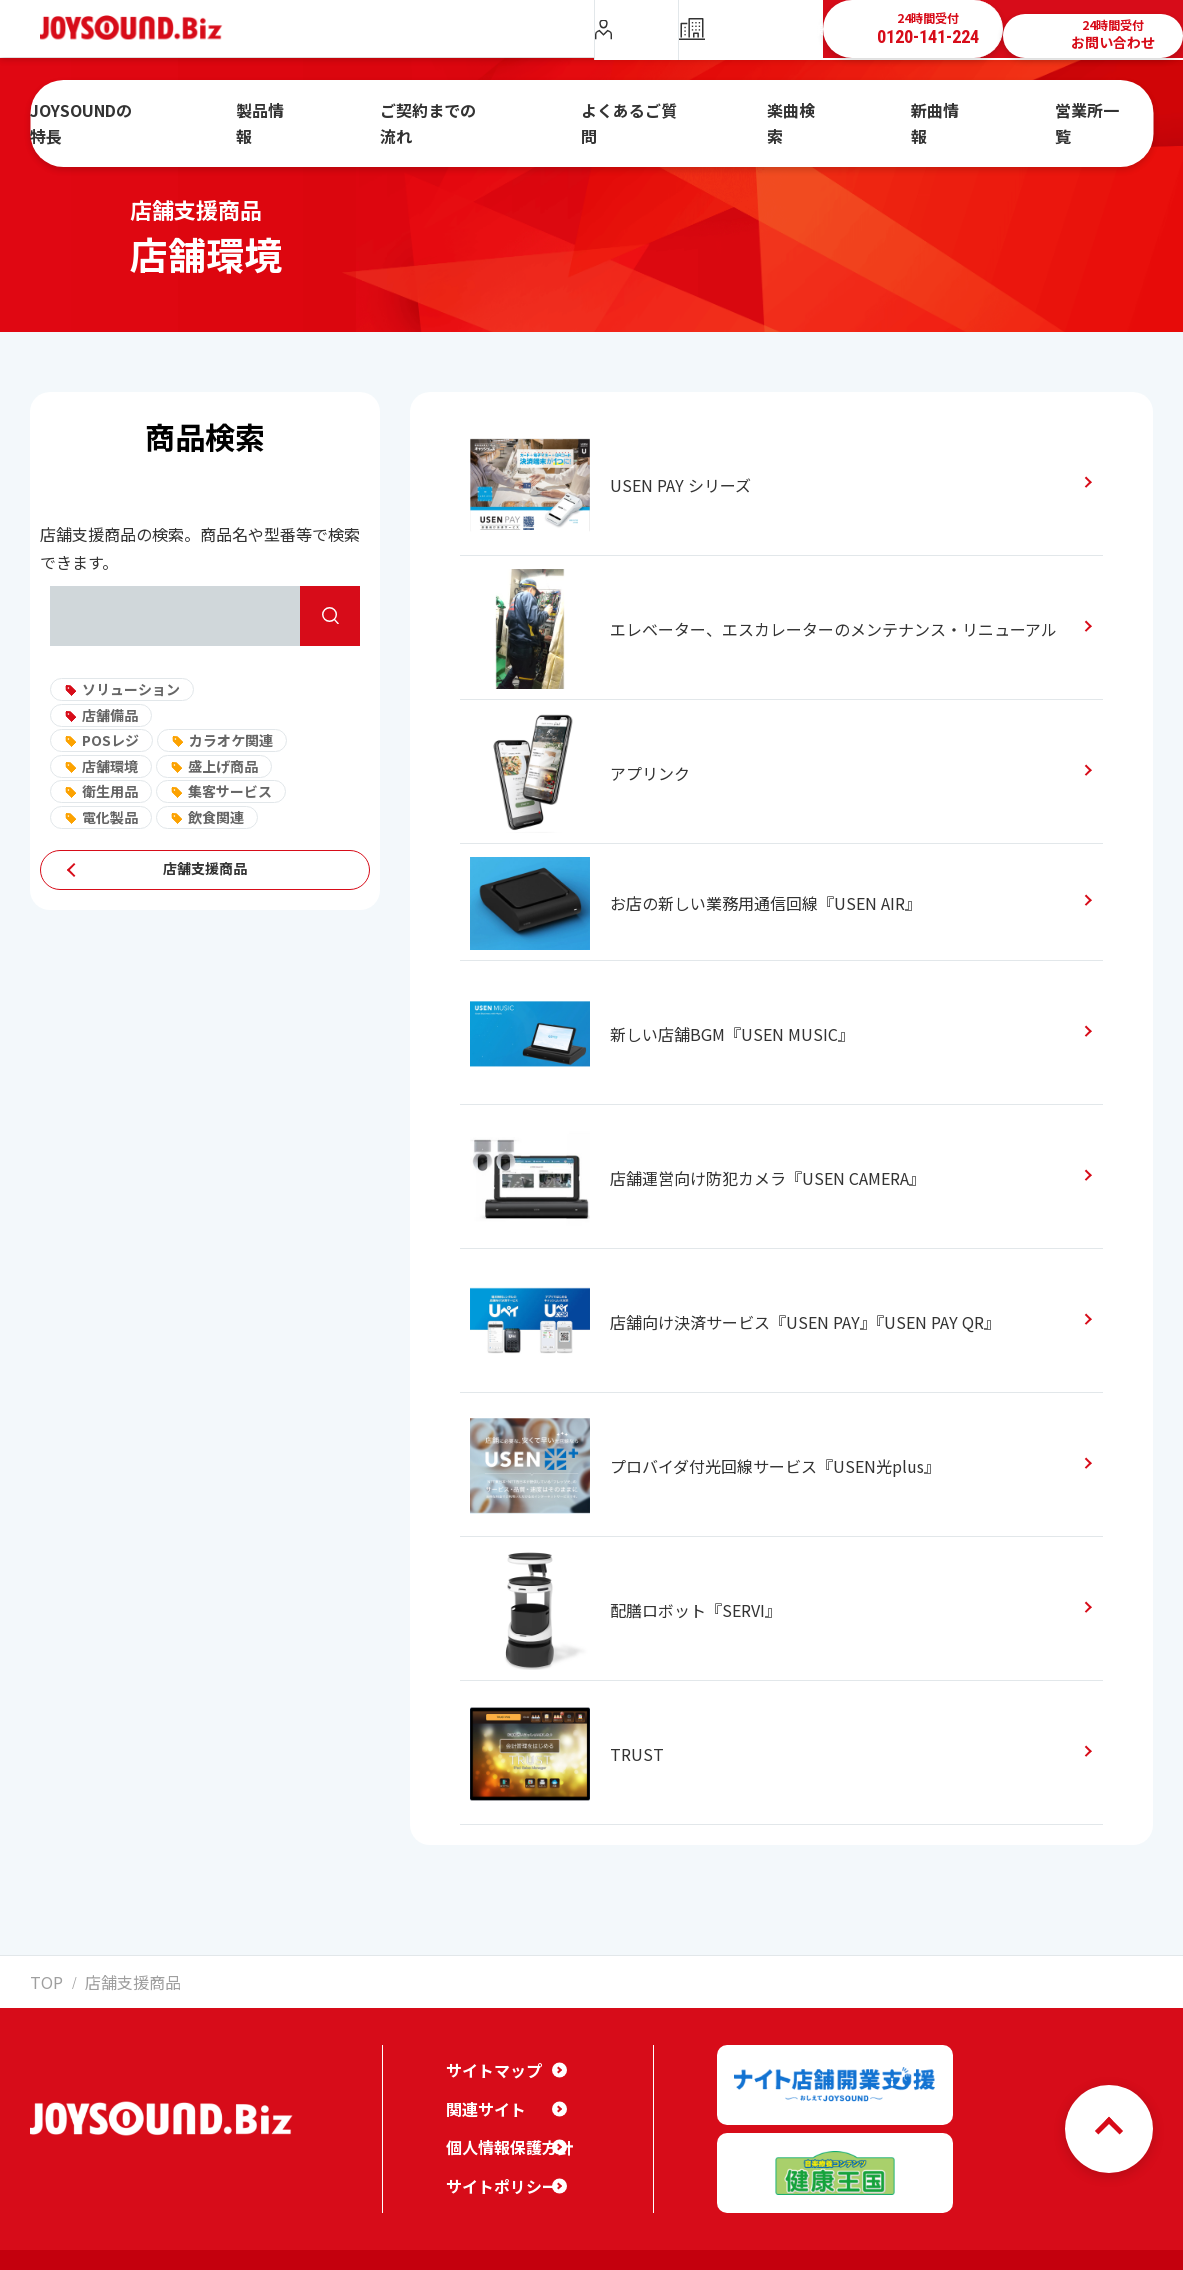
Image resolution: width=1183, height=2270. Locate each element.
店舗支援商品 (205, 870)
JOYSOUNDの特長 (186, 113)
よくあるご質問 (644, 113)
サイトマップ (488, 2053)
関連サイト (481, 2092)
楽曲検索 (781, 113)
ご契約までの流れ (479, 113)
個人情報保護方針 (502, 2130)
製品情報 (334, 113)
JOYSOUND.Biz (141, 28)
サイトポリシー (495, 2169)
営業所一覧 (1021, 113)
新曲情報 (898, 113)
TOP (42, 1979)
